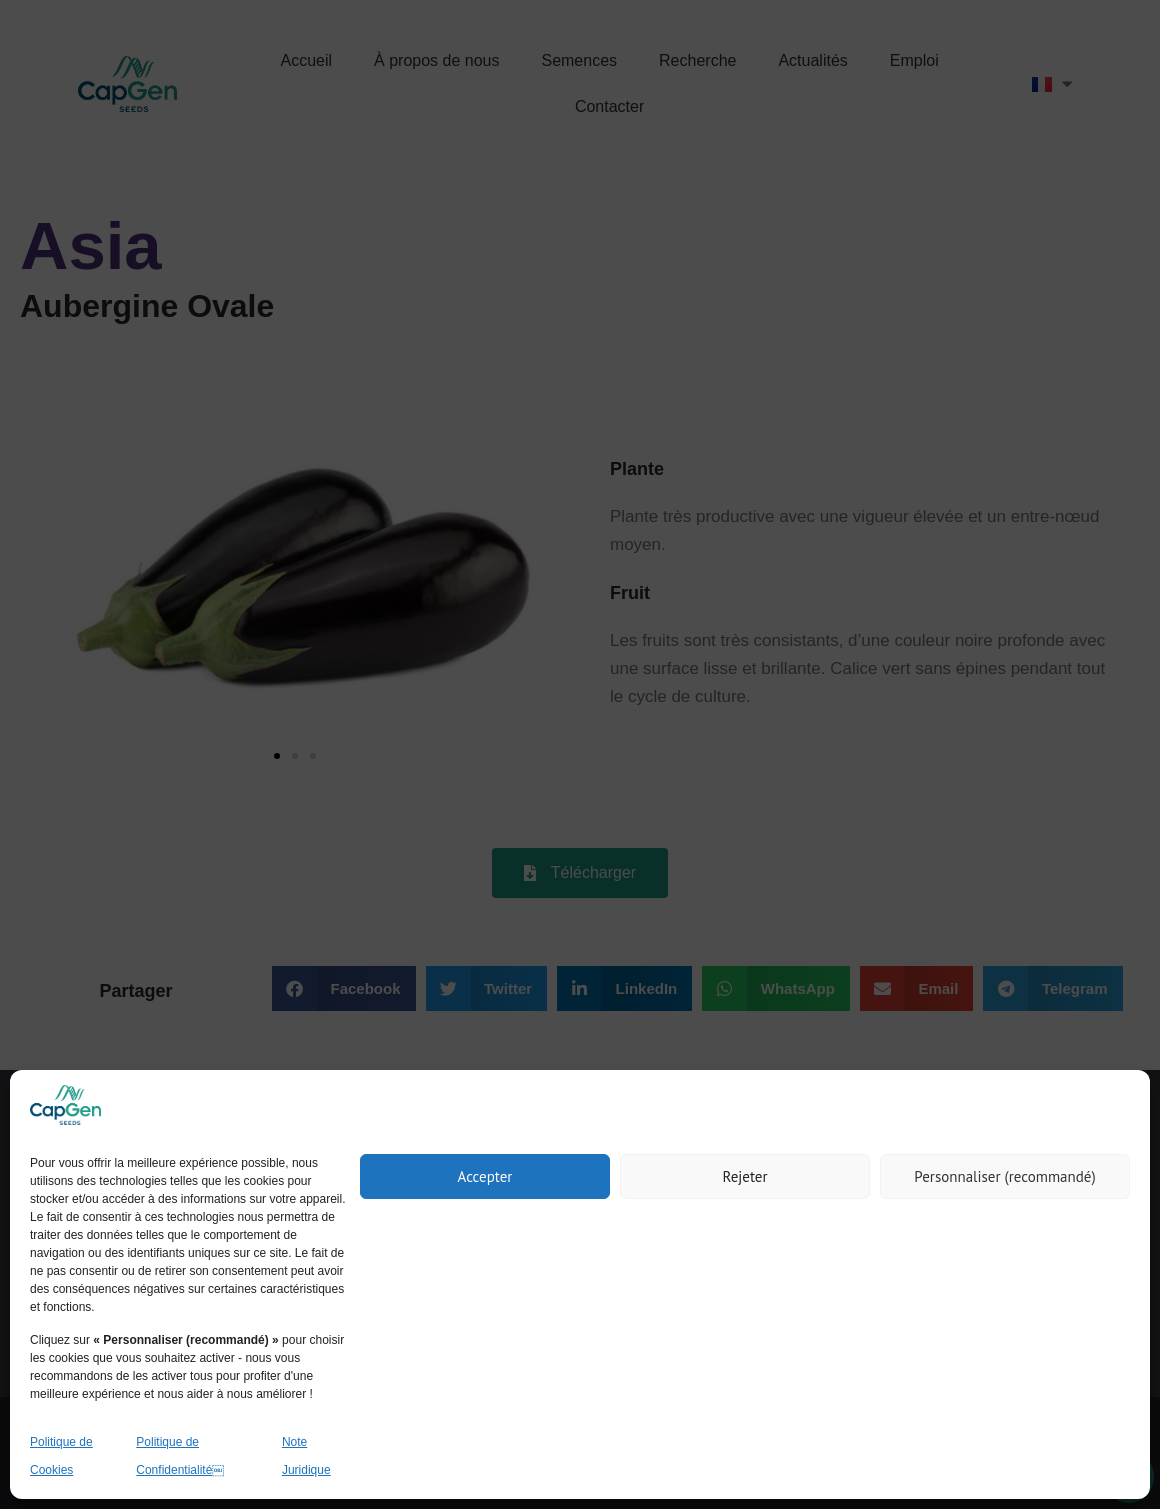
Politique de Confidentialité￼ (180, 1456)
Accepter (485, 1176)
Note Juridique (306, 1456)
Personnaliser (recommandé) (1004, 1176)
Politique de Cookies (61, 1456)
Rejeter (744, 1176)
